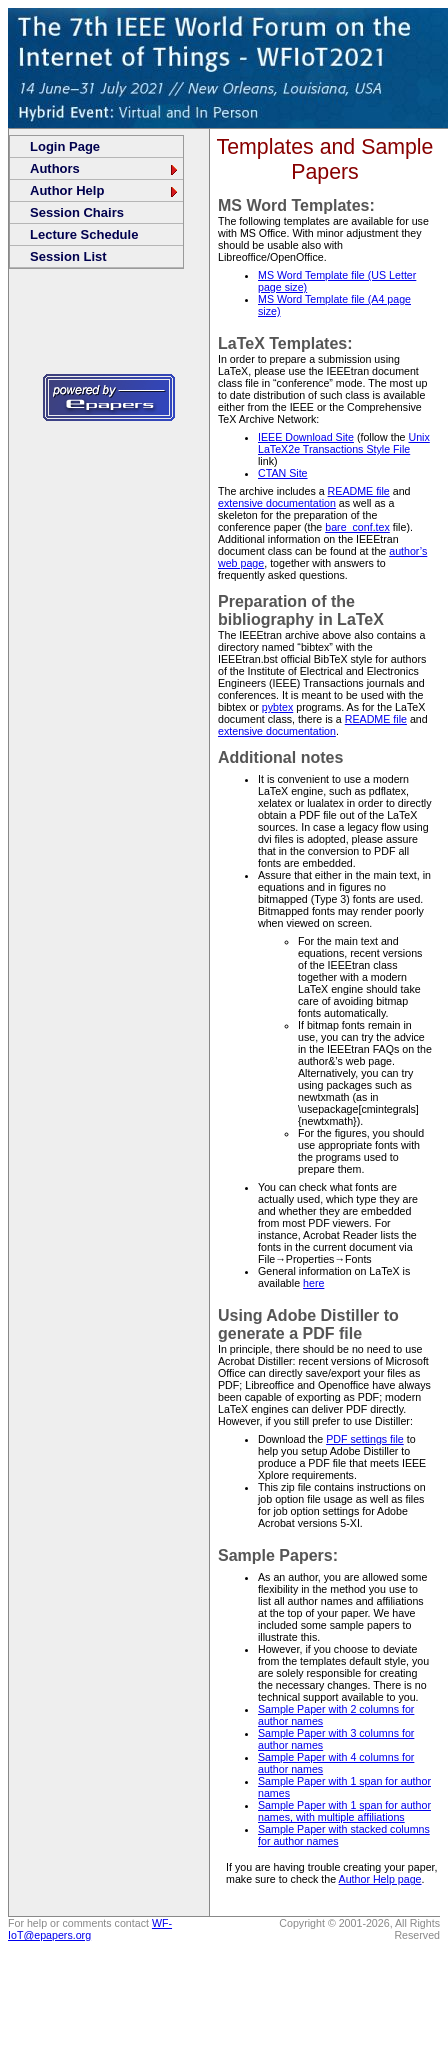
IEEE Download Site (306, 437)
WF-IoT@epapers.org (90, 1929)
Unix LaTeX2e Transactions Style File (344, 443)
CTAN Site (283, 473)
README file (359, 491)
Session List (68, 256)
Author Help (105, 190)
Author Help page (380, 1879)
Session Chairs (77, 212)
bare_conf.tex (357, 527)
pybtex (277, 707)
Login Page (65, 146)
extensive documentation (277, 503)
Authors (105, 168)
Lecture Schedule (84, 234)
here (313, 1283)
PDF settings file (365, 1439)
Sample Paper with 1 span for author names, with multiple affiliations (344, 1811)
